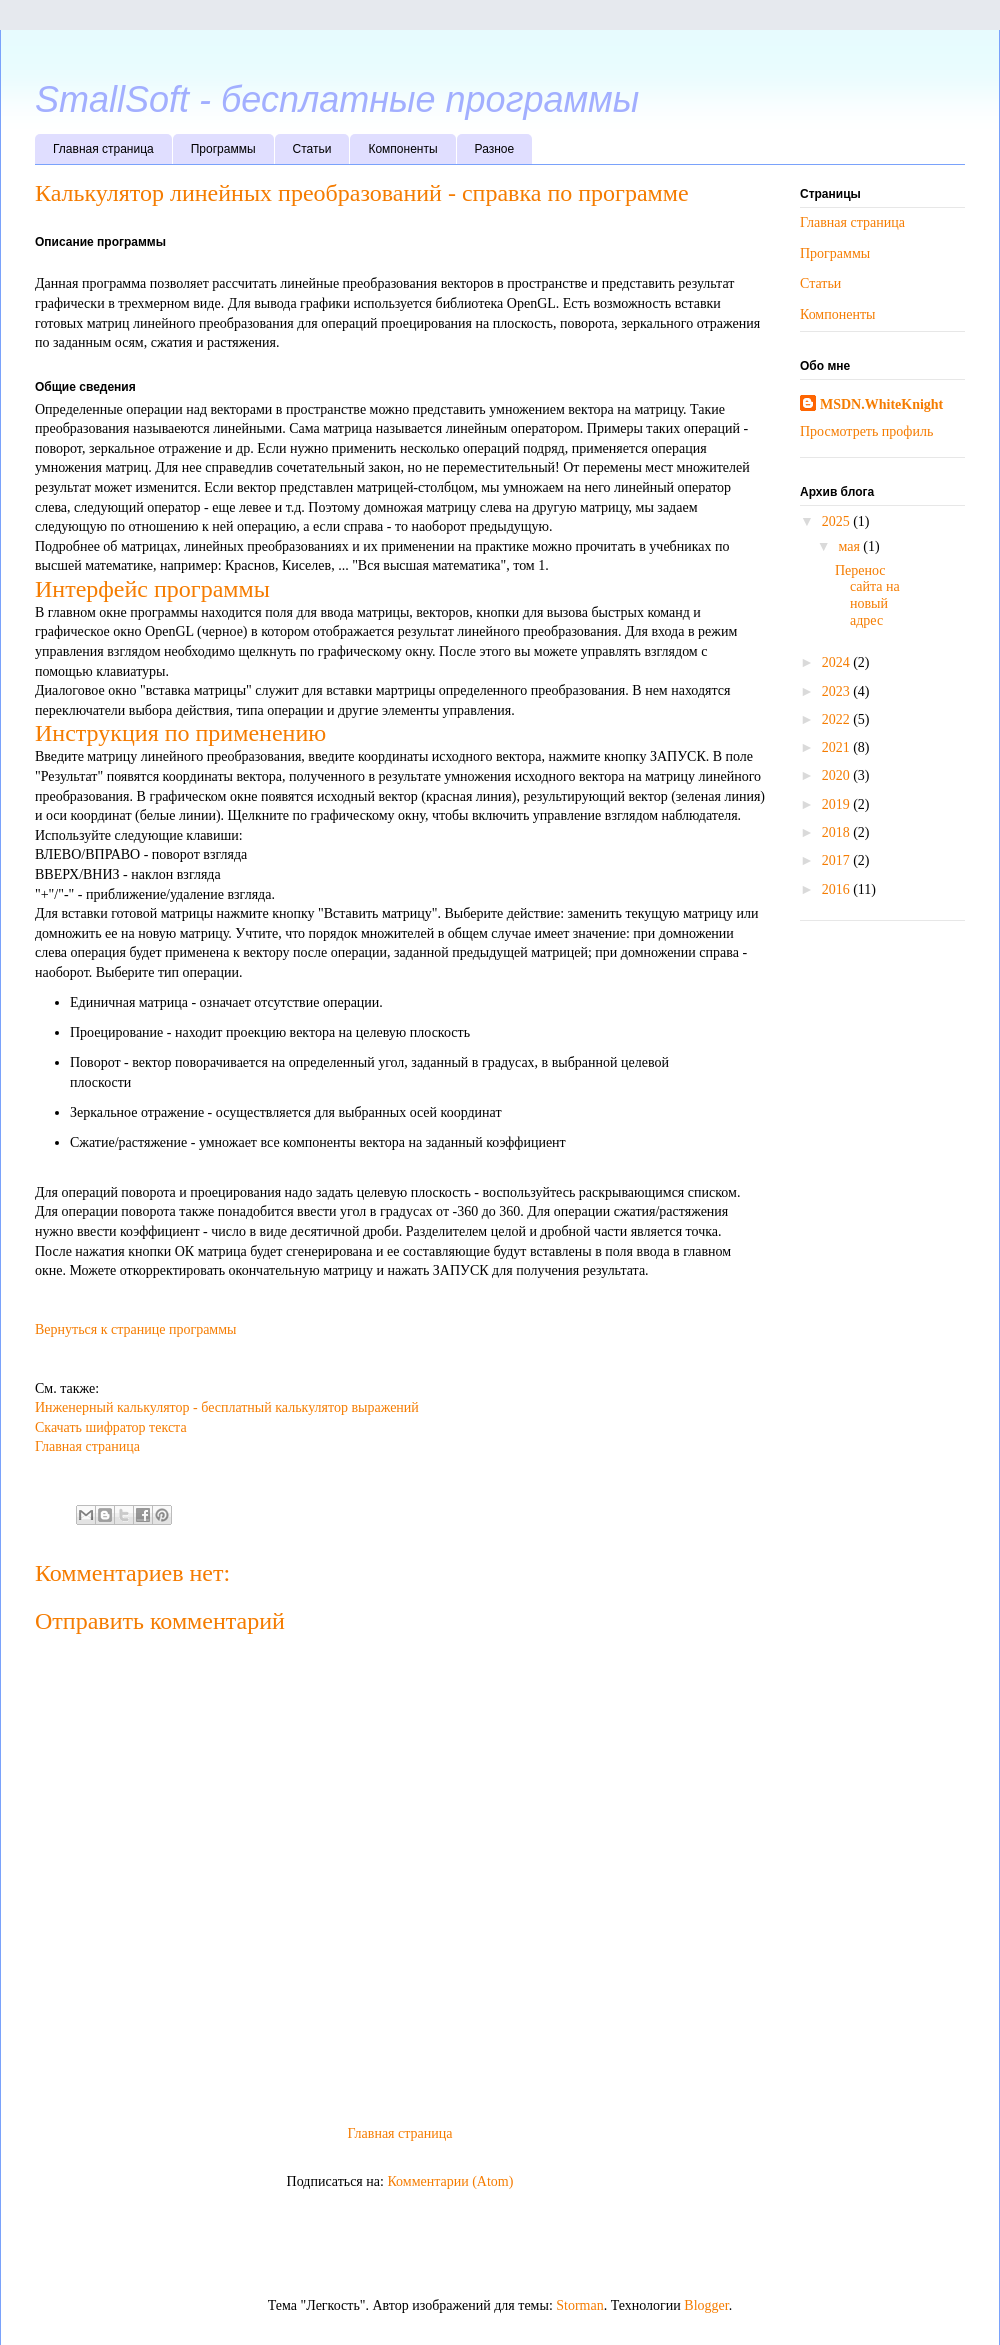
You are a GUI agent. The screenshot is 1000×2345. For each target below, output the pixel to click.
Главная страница (103, 149)
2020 (838, 775)
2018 (838, 832)
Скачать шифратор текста (111, 1427)
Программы (223, 149)
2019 (838, 804)
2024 (838, 662)
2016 (838, 889)
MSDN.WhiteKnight (881, 404)
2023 (838, 691)
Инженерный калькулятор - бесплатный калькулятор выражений (227, 1407)
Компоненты (402, 149)
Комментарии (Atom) (450, 2181)
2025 (838, 521)
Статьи (312, 149)
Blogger (706, 2305)
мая (850, 546)
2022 (838, 719)
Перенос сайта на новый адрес (867, 595)
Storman (579, 2305)
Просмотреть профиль (866, 431)
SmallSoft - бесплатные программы (337, 99)
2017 (838, 860)
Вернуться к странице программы (135, 1329)
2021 (838, 747)
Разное (495, 149)
